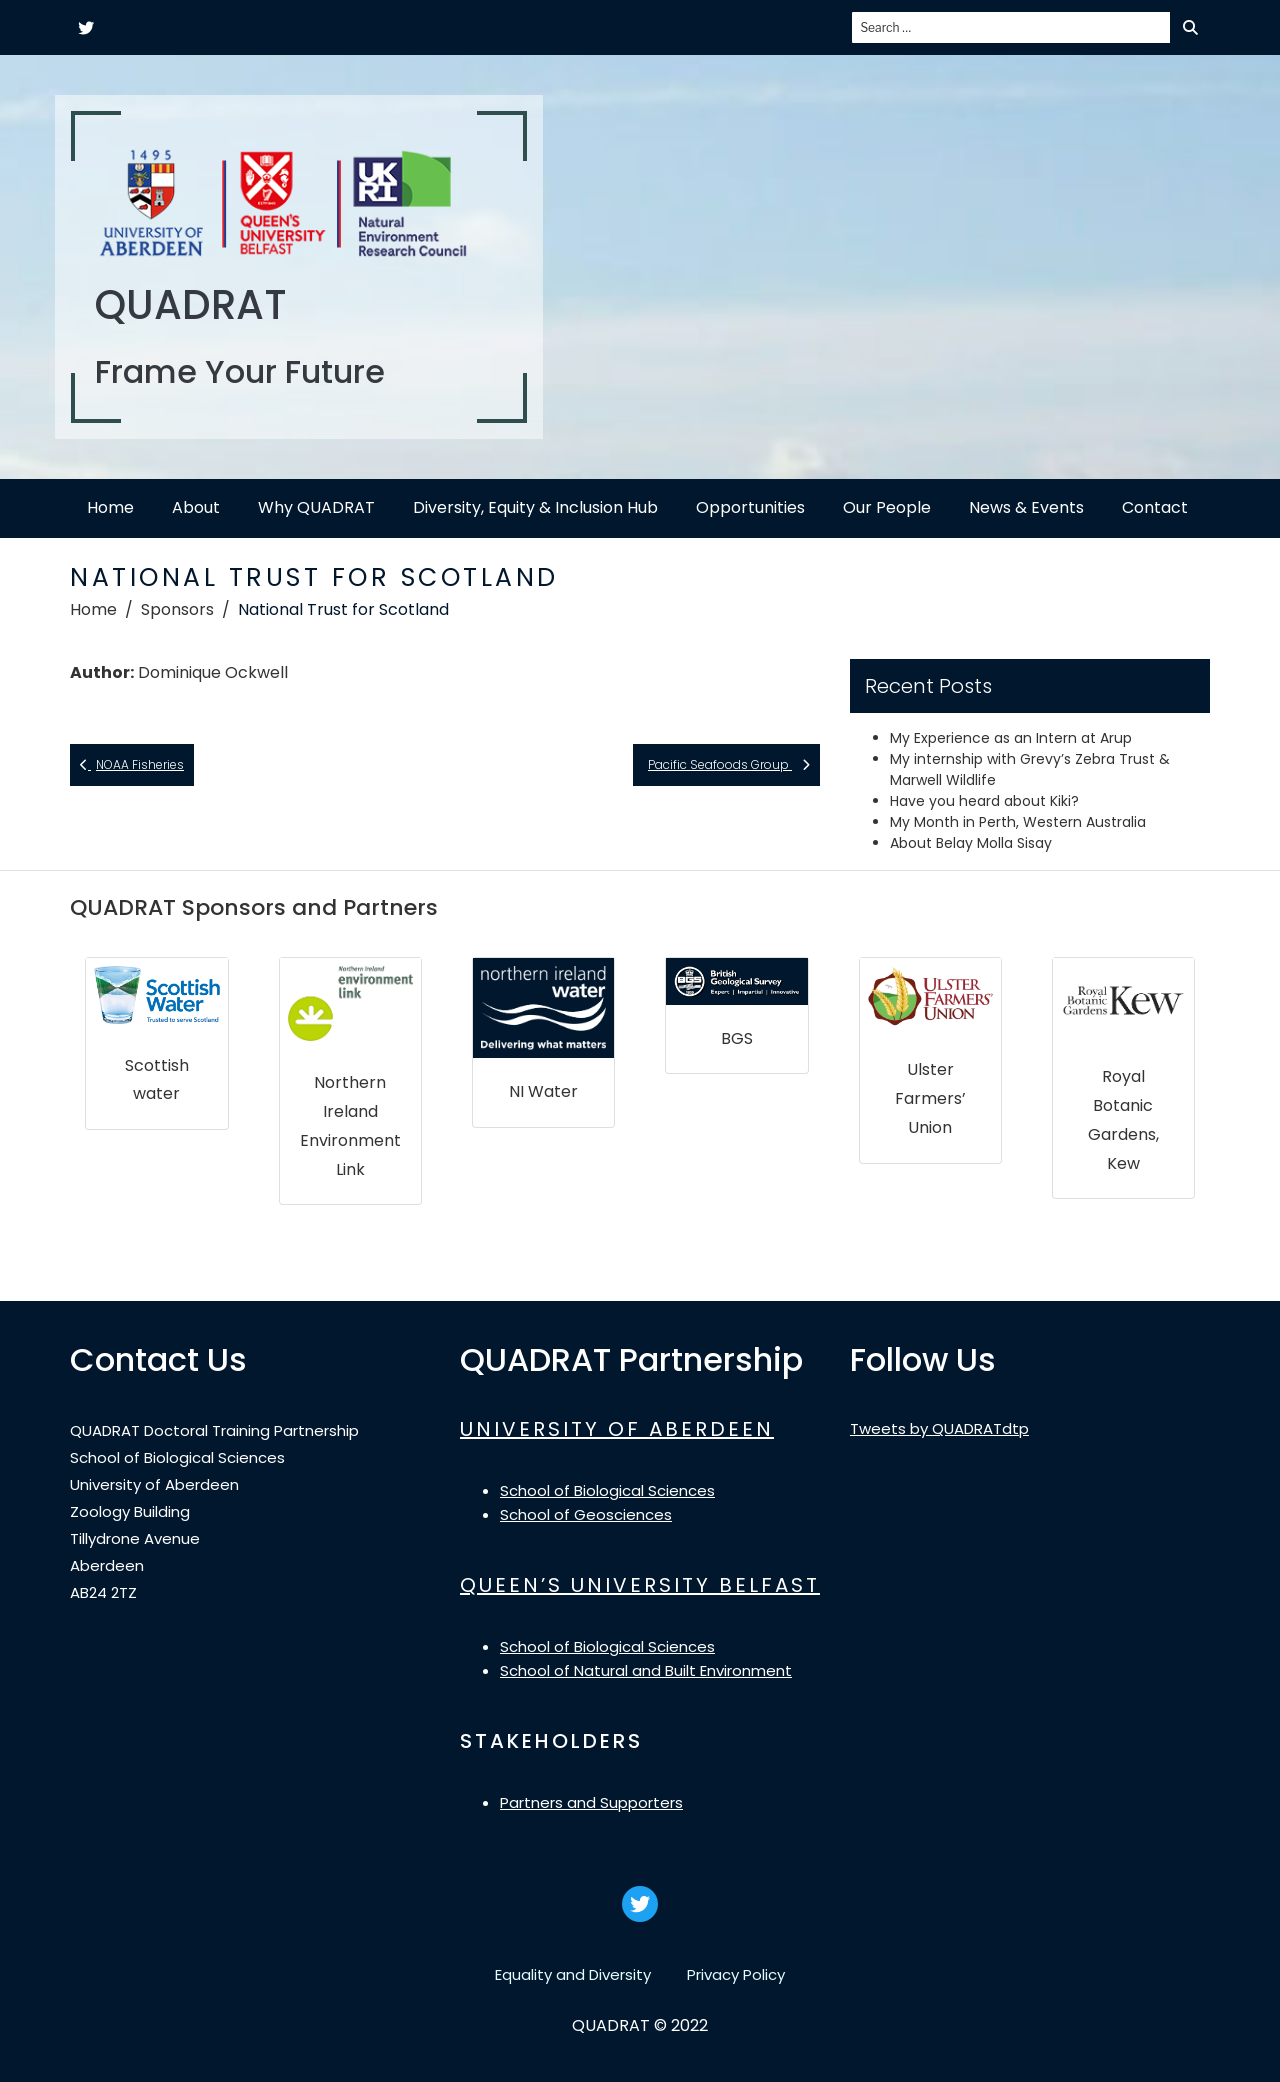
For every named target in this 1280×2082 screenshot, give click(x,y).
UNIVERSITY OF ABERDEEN (617, 1429)
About (196, 507)
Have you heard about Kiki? (984, 801)
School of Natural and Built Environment (646, 1670)
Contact (1155, 507)
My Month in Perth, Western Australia (1018, 822)
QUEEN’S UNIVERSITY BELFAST (640, 1585)
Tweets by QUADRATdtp (939, 1428)
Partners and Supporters (591, 1802)
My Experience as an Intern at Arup (1011, 738)
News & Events (1026, 507)
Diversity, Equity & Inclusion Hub (535, 507)
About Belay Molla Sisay (971, 843)
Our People (887, 507)
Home (110, 507)
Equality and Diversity (573, 1974)
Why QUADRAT (316, 507)
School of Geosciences (586, 1514)
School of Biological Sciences (607, 1490)
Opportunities (750, 507)
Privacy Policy (736, 1974)
